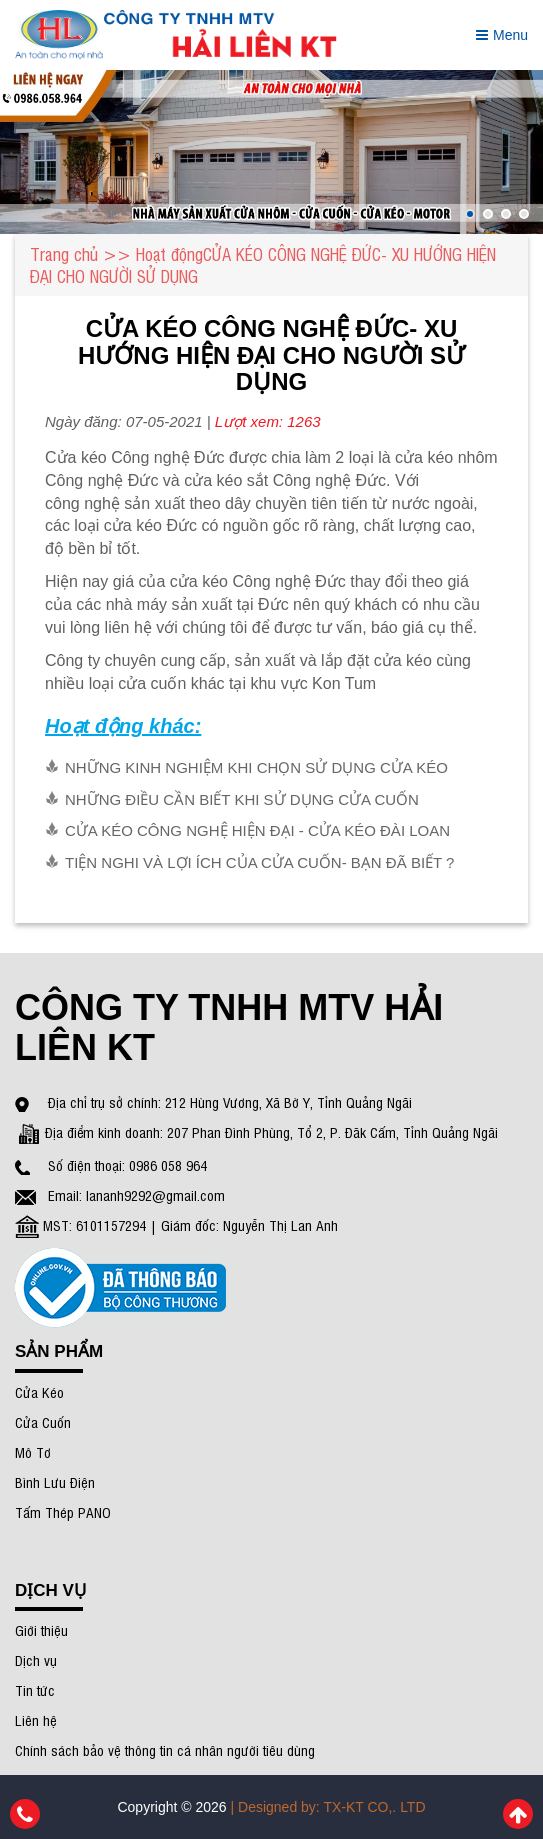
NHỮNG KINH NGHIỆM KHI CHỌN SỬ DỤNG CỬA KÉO (256, 767)
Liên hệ (36, 1719)
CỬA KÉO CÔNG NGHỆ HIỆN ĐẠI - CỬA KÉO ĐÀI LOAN (257, 830)
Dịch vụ (36, 1659)
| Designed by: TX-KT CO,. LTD (328, 1807)
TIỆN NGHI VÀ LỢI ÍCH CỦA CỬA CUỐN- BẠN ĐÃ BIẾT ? (259, 862)
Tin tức (35, 1689)
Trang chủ (64, 253)
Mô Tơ (33, 1451)
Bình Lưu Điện (55, 1481)
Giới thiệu (41, 1629)
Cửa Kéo (39, 1391)
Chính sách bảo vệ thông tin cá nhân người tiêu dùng (165, 1749)
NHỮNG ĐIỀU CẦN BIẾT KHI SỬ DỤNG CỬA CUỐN (242, 799)
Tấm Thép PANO (63, 1511)
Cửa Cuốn (43, 1421)
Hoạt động (169, 253)
